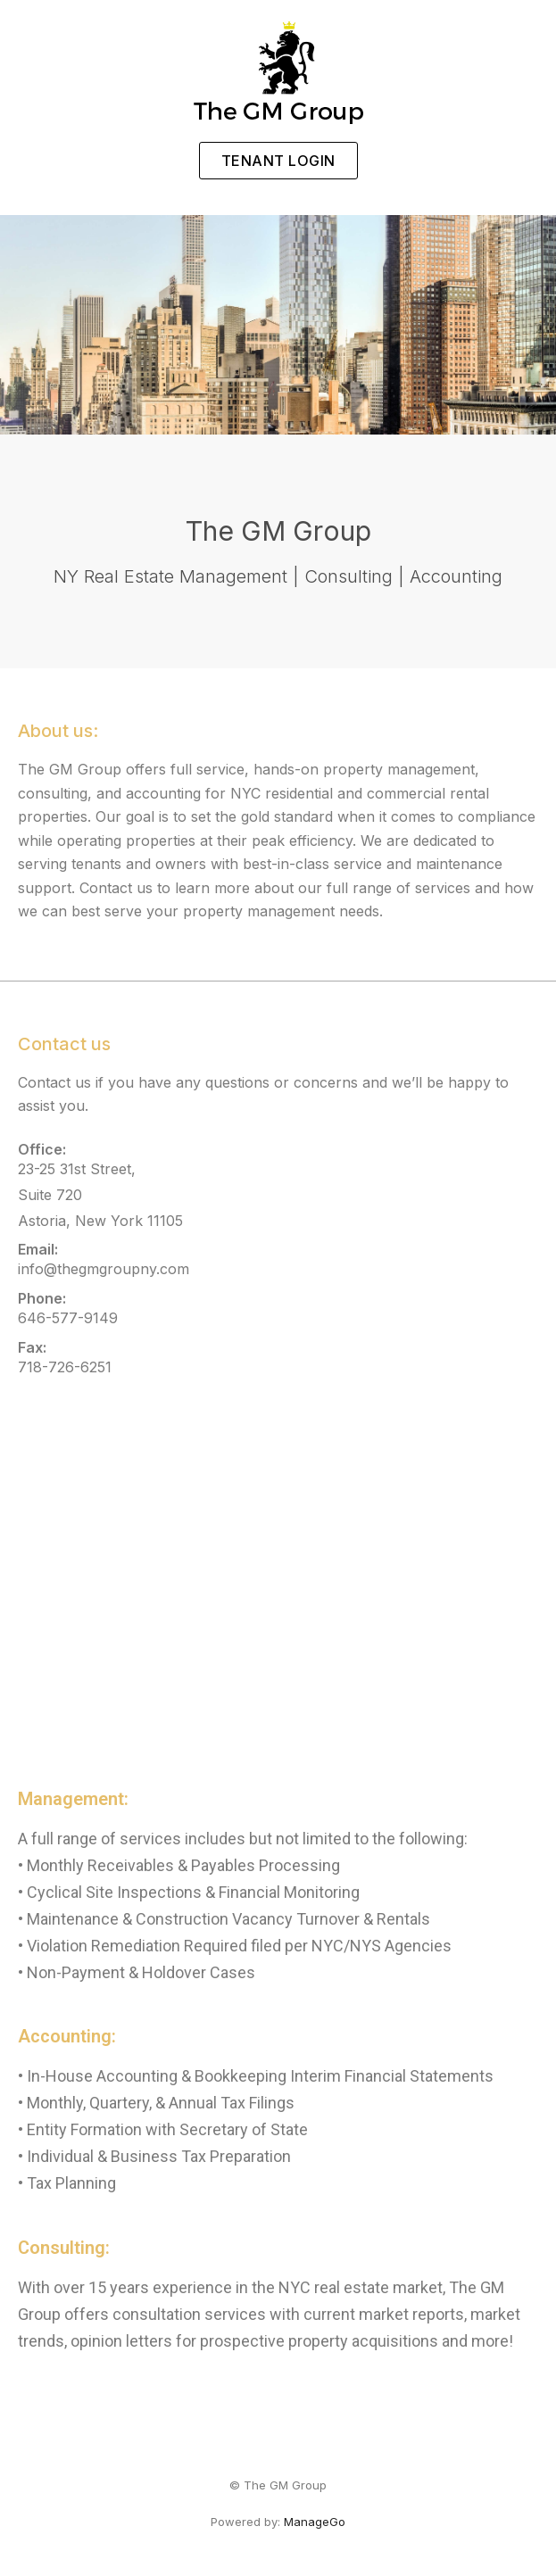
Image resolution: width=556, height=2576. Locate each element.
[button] (278, 160)
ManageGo (314, 2521)
